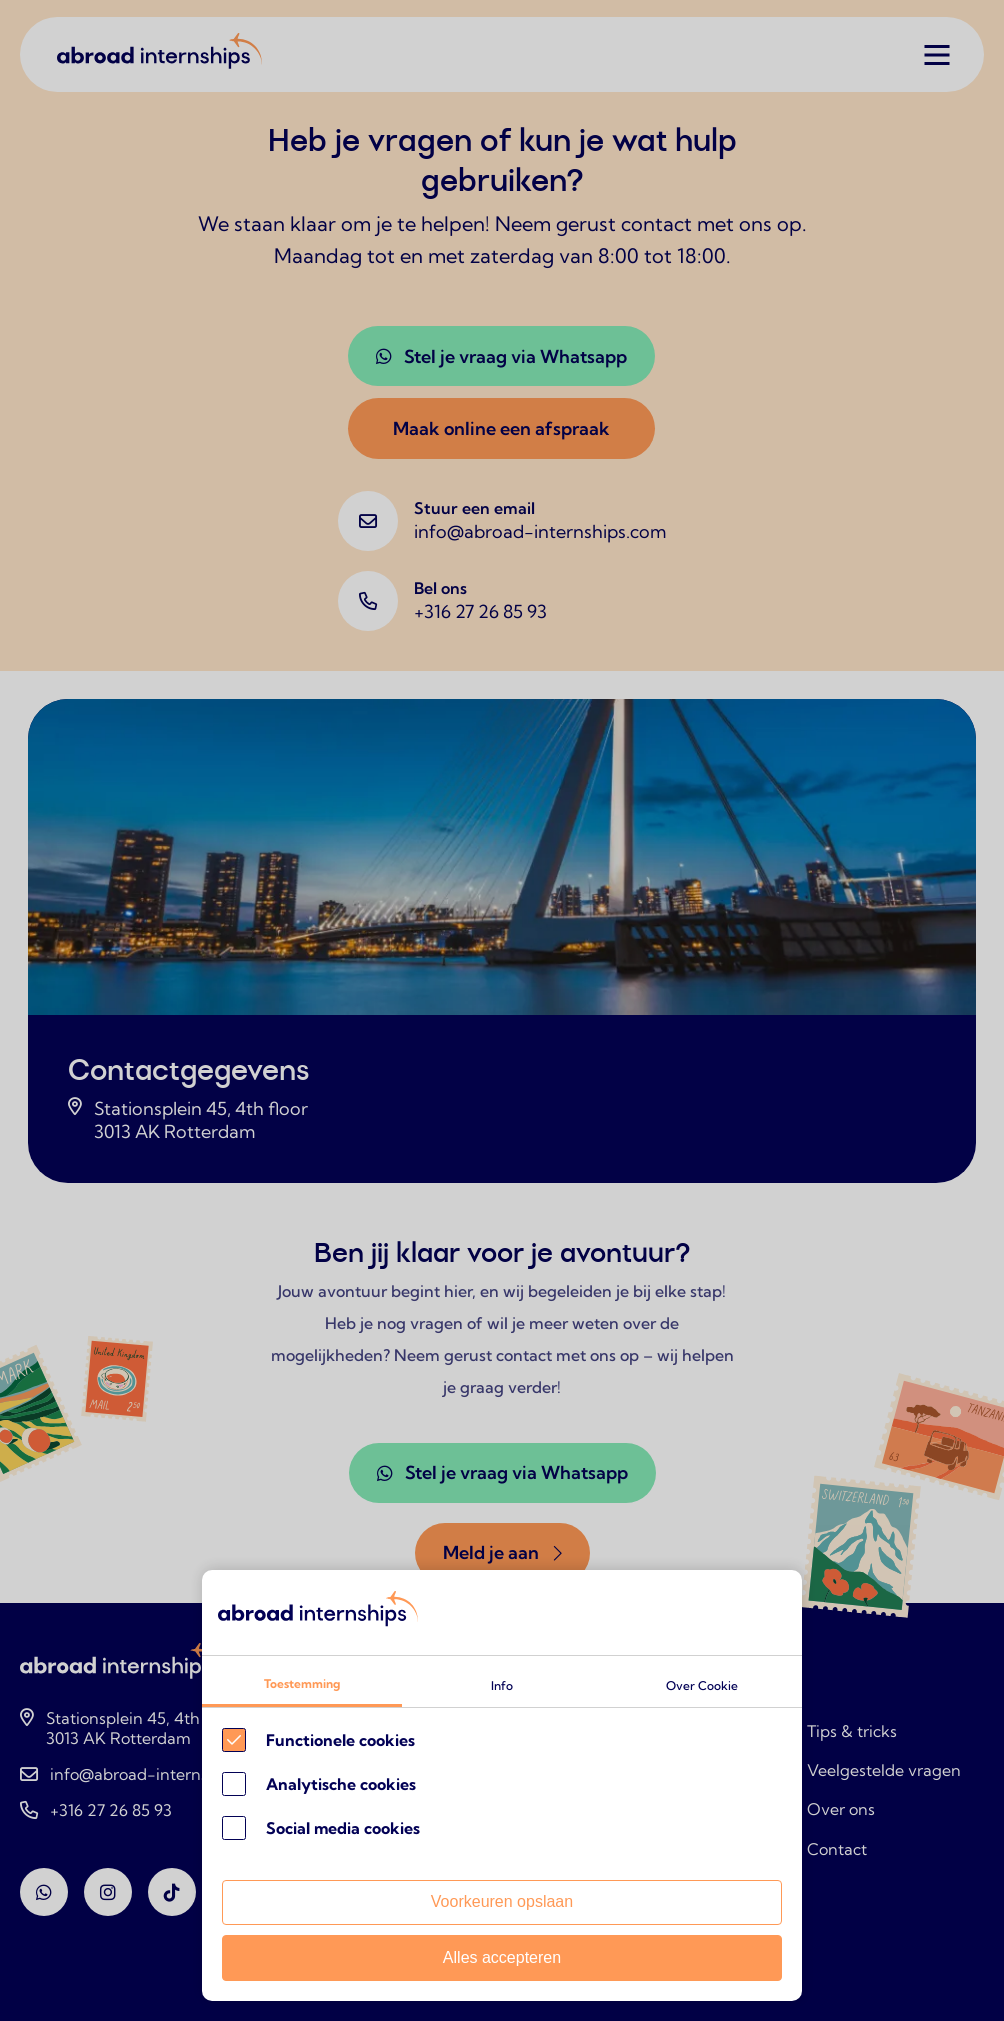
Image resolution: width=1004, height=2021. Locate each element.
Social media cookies (343, 1828)
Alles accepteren (502, 1957)
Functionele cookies (340, 1740)
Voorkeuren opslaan (502, 1901)
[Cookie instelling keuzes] (502, 1785)
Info (502, 1685)
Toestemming (302, 1683)
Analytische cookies (341, 1784)
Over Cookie (702, 1685)
